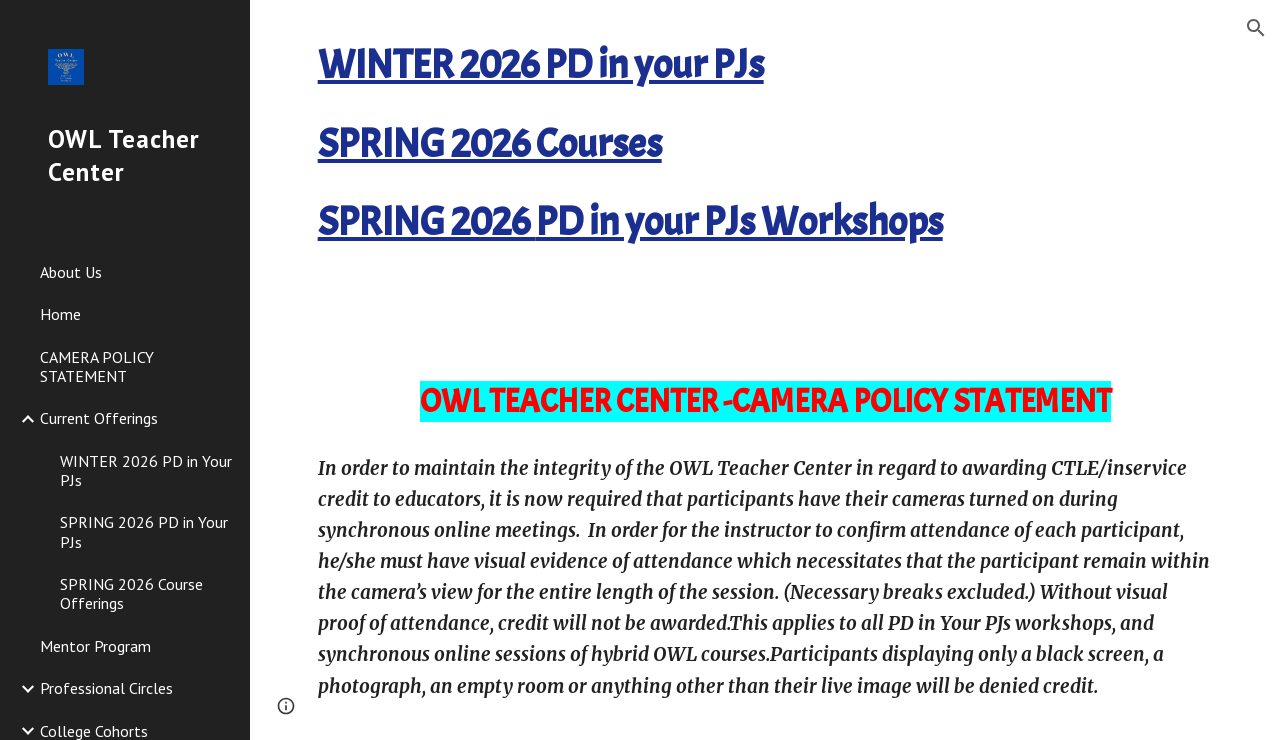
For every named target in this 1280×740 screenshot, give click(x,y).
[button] (1256, 28)
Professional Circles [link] (106, 688)
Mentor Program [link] (95, 646)
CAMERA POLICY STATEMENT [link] (97, 366)
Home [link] (60, 314)
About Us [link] (71, 272)
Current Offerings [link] (99, 418)
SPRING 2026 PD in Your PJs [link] (144, 531)
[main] (765, 171)
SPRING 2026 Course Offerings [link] (131, 593)
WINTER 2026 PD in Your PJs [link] (146, 470)
